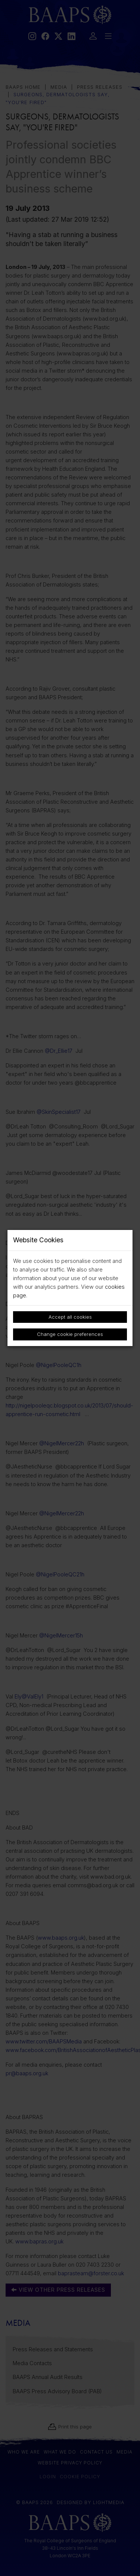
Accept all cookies (70, 1317)
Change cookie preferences (70, 1334)
